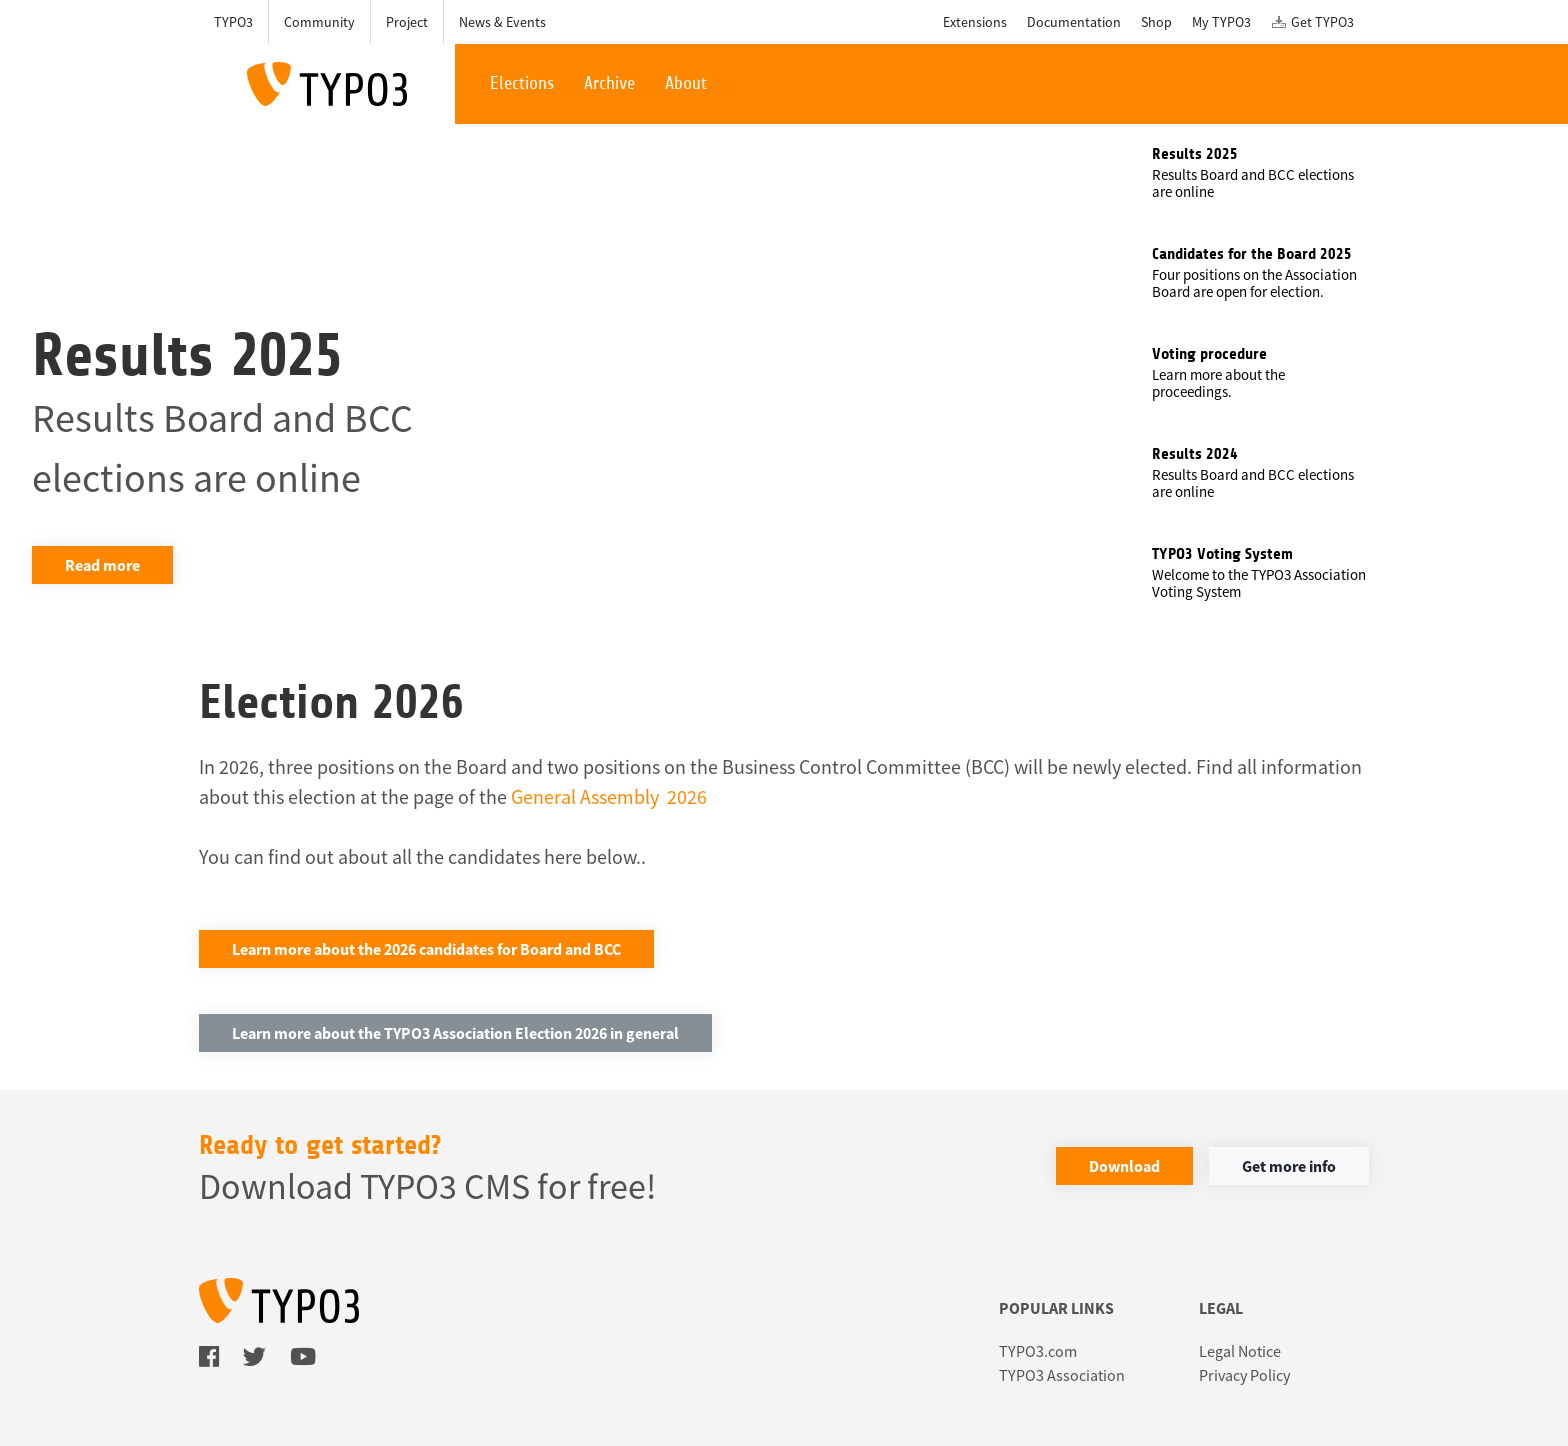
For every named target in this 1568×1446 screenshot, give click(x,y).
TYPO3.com (1038, 1351)
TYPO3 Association (1062, 1375)
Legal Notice (1240, 1351)
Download (1124, 1166)
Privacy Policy (1244, 1375)
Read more (102, 565)
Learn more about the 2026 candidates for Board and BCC (426, 949)
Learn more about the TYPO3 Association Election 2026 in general (455, 1033)
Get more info (1289, 1166)
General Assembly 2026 (609, 796)
